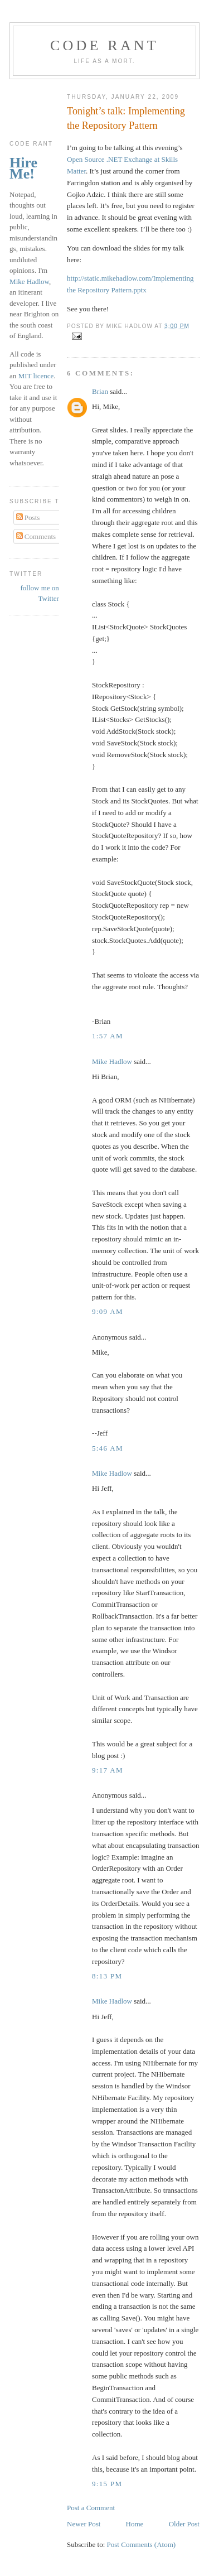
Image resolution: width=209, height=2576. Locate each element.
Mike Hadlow (112, 1061)
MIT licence (36, 376)
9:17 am (107, 1770)
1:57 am (107, 1036)
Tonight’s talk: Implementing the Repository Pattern (126, 118)
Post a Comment (91, 2507)
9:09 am (107, 1311)
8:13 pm (107, 1976)
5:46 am (107, 1448)
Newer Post (83, 2524)
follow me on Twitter (40, 593)
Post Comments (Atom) (141, 2544)
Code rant (104, 45)
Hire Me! (23, 168)
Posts (28, 517)
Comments (36, 536)
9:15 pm (107, 2483)
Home (135, 2524)
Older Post (184, 2524)
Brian (100, 391)
